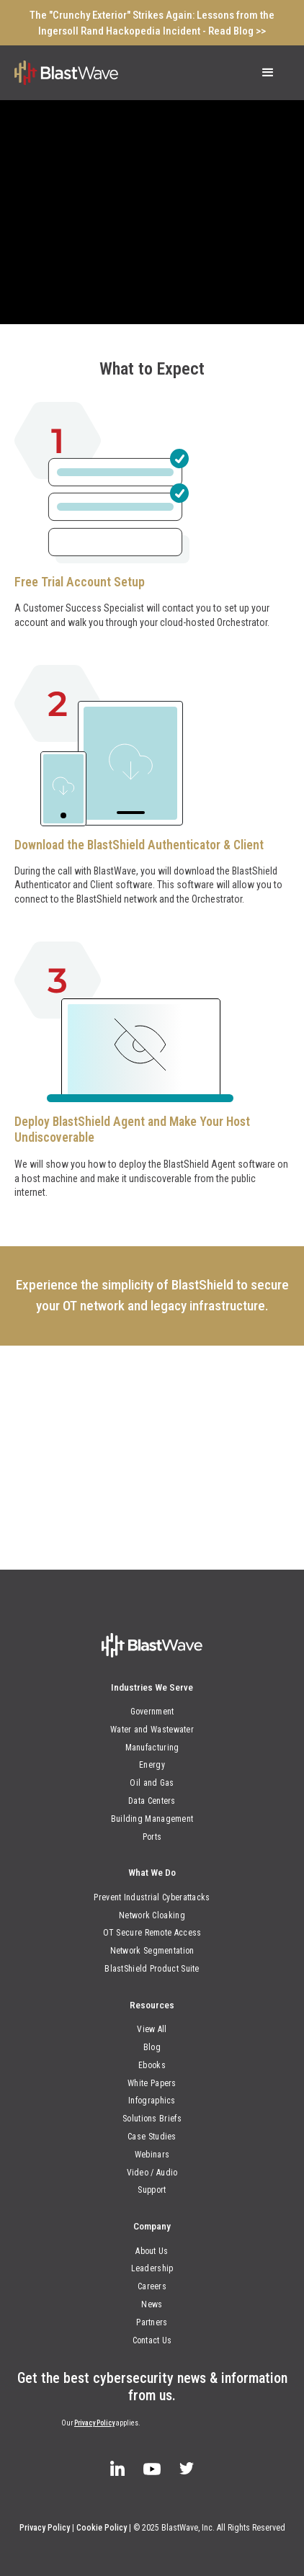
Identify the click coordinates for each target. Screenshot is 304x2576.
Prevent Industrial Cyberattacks (152, 1897)
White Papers (152, 2083)
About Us (151, 2251)
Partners (151, 2322)
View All (151, 2029)
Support (152, 2190)
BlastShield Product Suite (152, 1969)
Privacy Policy (94, 2423)
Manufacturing (152, 1748)
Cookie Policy (101, 2528)
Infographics (152, 2101)
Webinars (152, 2155)
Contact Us (152, 2340)
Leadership (152, 2268)
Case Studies (152, 2137)
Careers (152, 2286)
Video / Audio (152, 2173)
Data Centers (152, 1801)
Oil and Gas (152, 1783)
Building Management (152, 1819)
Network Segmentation (152, 1951)
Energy (152, 1765)
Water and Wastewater (152, 1730)
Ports (152, 1837)
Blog (152, 2047)
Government (152, 1712)
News (151, 2304)
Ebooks (152, 2065)
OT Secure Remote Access (152, 1933)
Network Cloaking (152, 1915)
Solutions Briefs (152, 2119)
